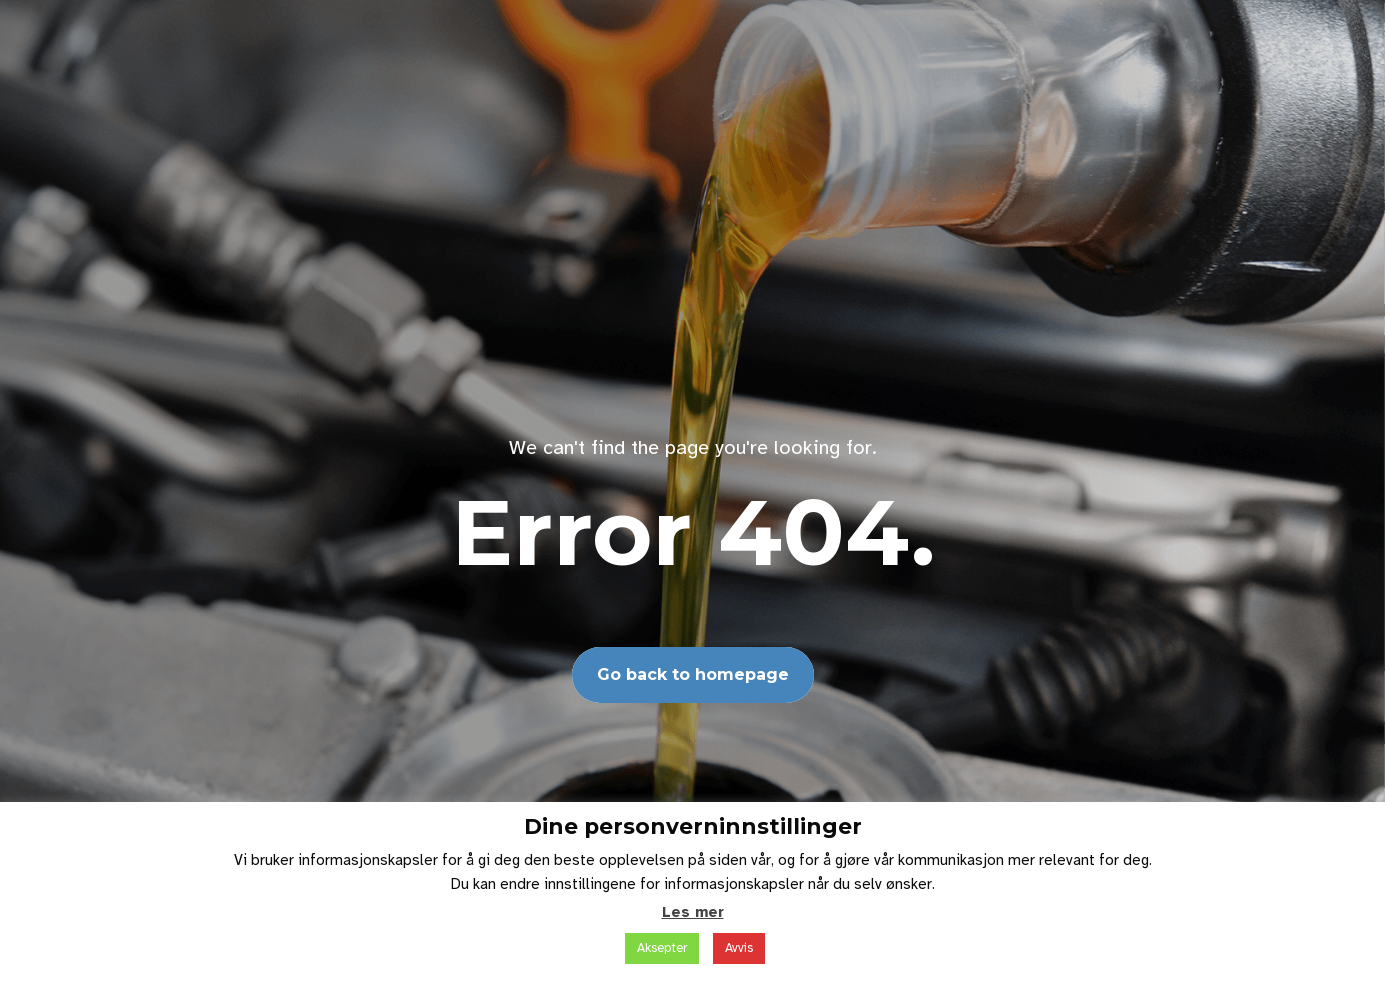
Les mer (693, 912)
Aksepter (662, 948)
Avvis (739, 948)
